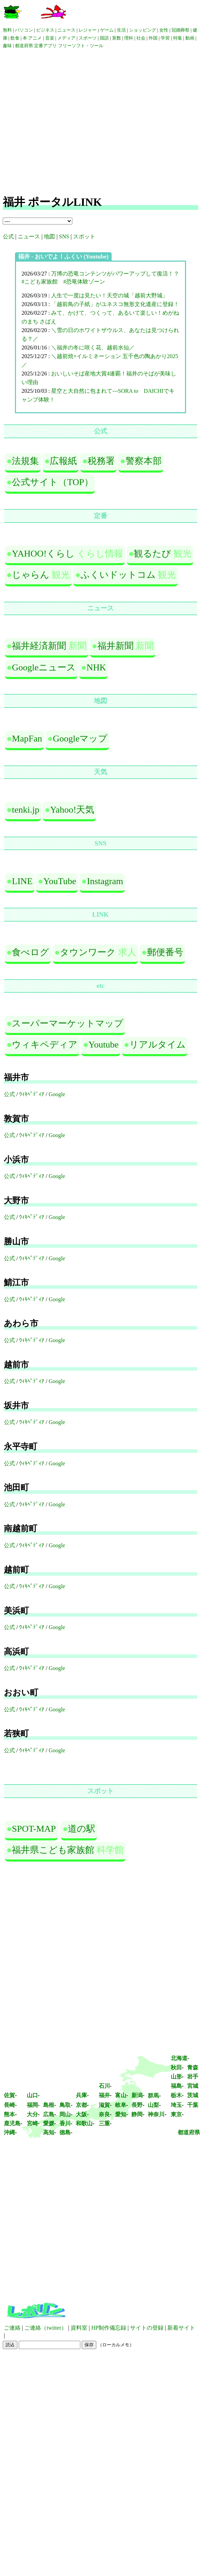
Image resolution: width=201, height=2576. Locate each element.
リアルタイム (157, 1045)
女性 (163, 30)
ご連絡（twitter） (45, 2328)
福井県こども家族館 (53, 1850)
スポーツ (88, 38)
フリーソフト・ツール (80, 45)
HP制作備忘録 (108, 2328)
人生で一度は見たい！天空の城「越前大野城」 (109, 295)
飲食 (14, 38)
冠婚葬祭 (180, 30)
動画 (189, 38)
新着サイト (181, 2328)
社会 (141, 38)
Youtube (103, 1045)
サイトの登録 (146, 2328)
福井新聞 (115, 646)
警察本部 (144, 461)
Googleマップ (80, 739)
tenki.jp (25, 810)
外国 (153, 38)
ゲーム (107, 30)
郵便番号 (165, 952)
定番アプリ (45, 45)
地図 (49, 236)
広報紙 (63, 461)
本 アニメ (32, 38)
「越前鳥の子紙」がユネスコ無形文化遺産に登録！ (115, 304)
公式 (8, 236)
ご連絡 (12, 2328)
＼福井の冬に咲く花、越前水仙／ (93, 347)
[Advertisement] (65, 122)
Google (57, 1094)
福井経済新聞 (39, 646)
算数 (116, 38)
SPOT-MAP (34, 1829)
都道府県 (24, 45)
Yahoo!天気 (72, 810)
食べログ (30, 952)
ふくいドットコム (118, 575)
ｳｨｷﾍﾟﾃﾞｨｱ (31, 1094)
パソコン (24, 30)
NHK (96, 667)
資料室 (79, 2328)
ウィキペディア (45, 1045)
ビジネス (45, 30)
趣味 (7, 45)
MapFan (27, 739)
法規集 (25, 461)
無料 (7, 30)
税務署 (101, 461)
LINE (22, 881)
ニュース (66, 30)
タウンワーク (88, 952)
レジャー (88, 30)
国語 (104, 38)
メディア (66, 38)
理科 (128, 38)
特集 (177, 38)
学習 (165, 38)
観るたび (152, 554)
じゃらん (30, 575)
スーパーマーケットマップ (67, 1023)
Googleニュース (44, 667)
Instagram (105, 881)
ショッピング (142, 30)
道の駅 (81, 1829)
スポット (84, 236)
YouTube (59, 881)
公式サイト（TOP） (52, 482)
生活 (121, 30)
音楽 (49, 38)
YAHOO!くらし (43, 554)
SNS (64, 236)
